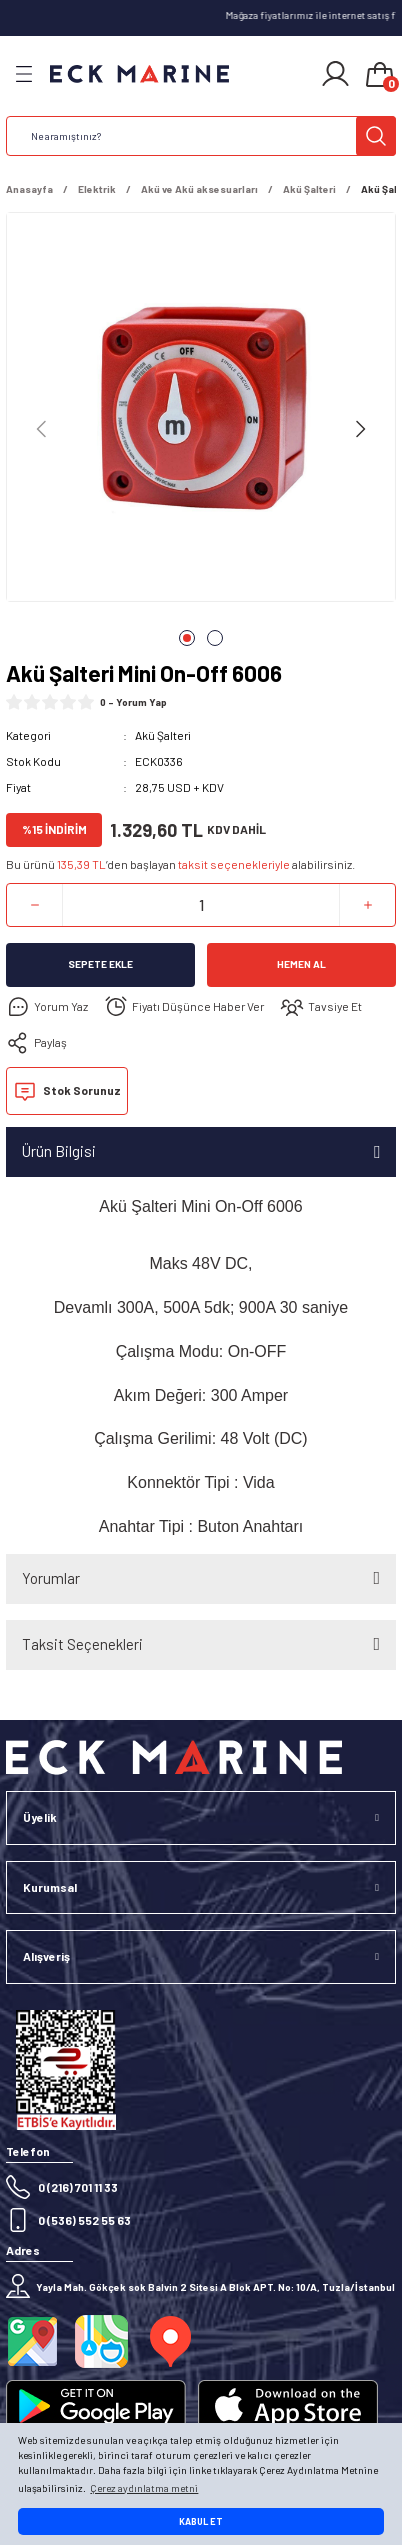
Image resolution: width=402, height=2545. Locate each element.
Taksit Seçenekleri (82, 1644)
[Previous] (42, 429)
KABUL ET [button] (201, 2521)
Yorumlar (51, 1578)
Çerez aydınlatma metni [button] (144, 2488)
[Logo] (139, 74)
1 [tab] (187, 638)
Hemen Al (301, 964)
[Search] (201, 136)
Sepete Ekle (100, 964)
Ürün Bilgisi (59, 1151)
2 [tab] (215, 638)
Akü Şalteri (163, 735)
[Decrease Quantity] (34, 905)
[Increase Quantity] (367, 905)
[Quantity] (201, 905)
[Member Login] (335, 74)
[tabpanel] (201, 411)
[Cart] (380, 76)
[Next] (360, 429)
